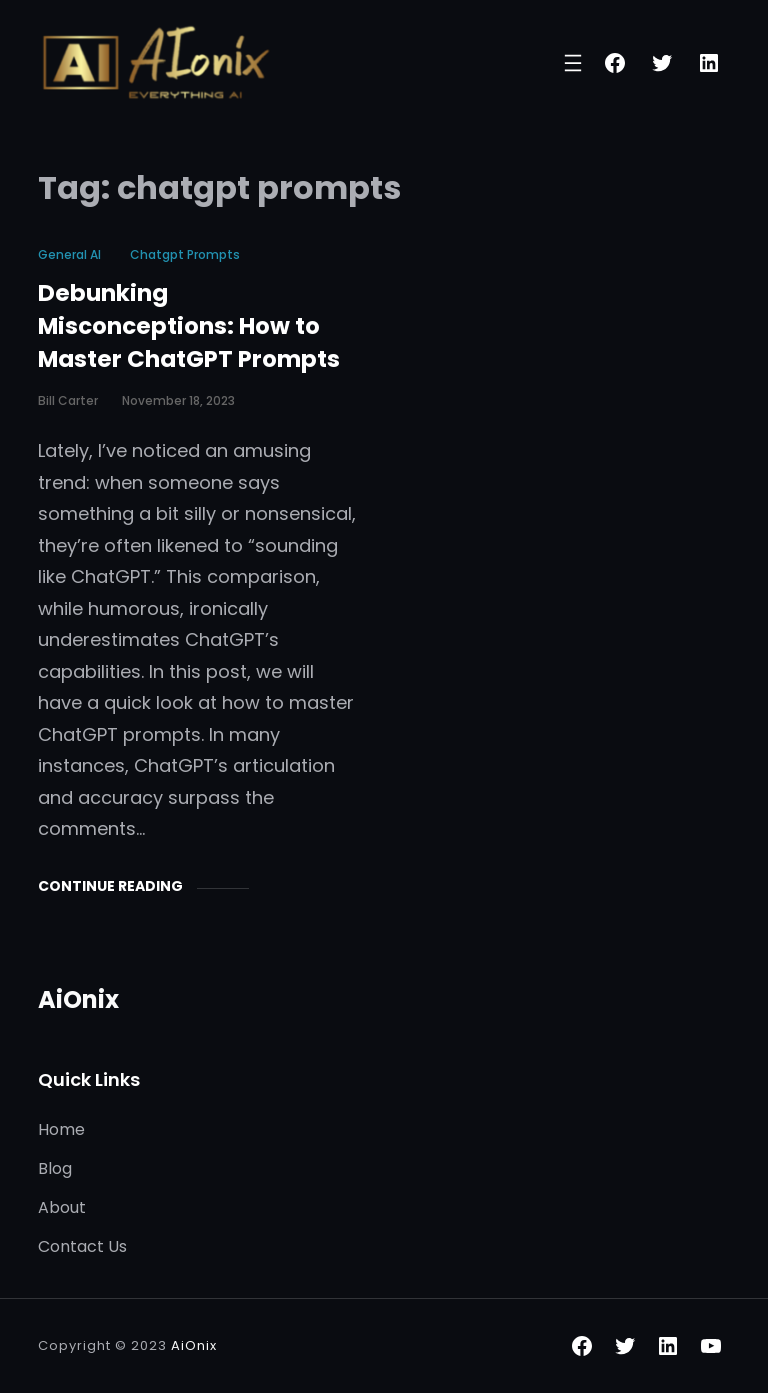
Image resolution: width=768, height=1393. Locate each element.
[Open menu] (573, 63)
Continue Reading (110, 886)
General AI (69, 254)
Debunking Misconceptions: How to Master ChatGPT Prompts (189, 326)
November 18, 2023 (178, 400)
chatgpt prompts (185, 254)
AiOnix (78, 999)
